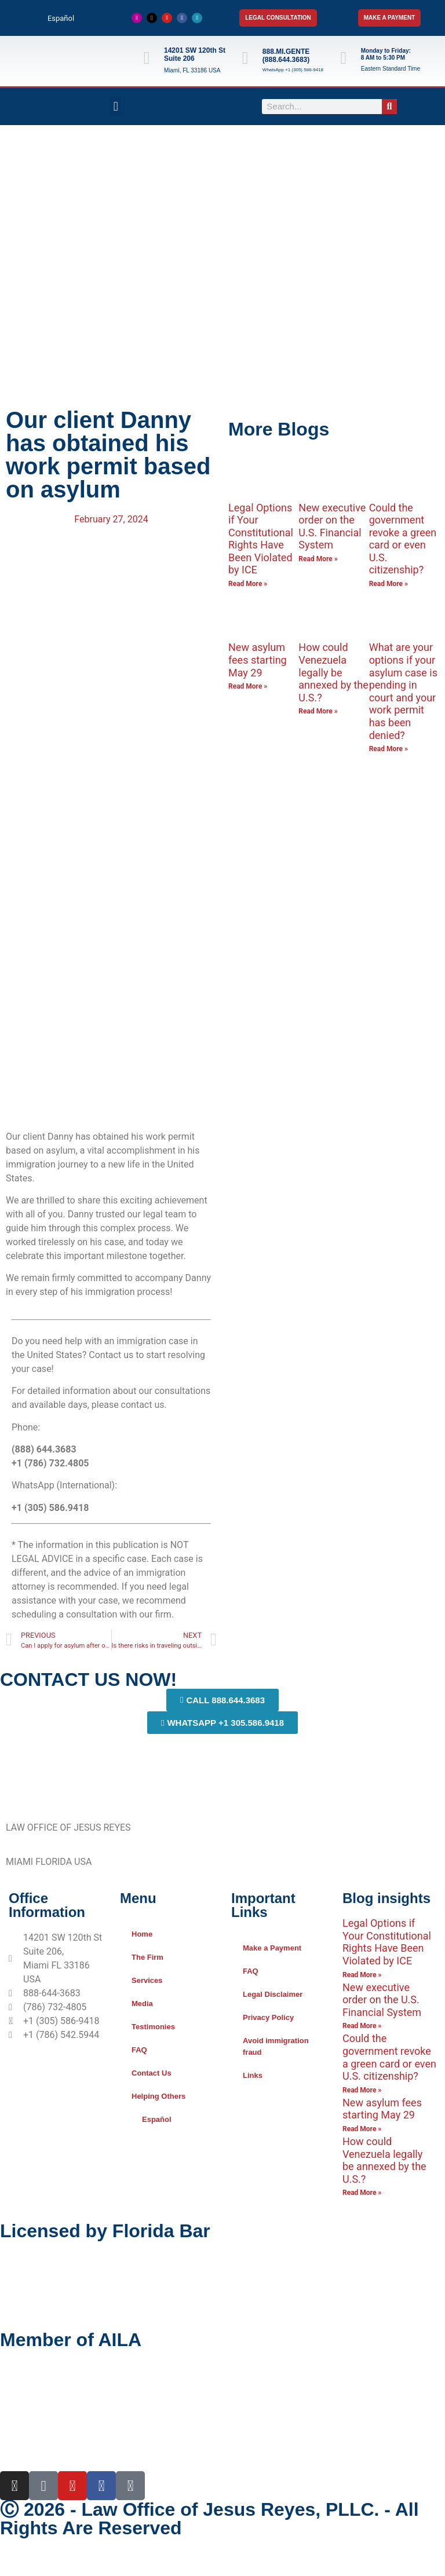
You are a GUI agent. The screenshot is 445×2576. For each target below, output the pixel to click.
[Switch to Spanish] (222, 2563)
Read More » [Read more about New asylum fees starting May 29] (247, 686)
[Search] (389, 106)
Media (142, 2003)
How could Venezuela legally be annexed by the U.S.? (333, 672)
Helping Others (158, 2096)
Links (252, 2075)
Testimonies (153, 2026)
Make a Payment (272, 1948)
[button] (115, 106)
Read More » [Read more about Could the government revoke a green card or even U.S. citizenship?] (388, 584)
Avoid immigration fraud (276, 2046)
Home (142, 1934)
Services (147, 1980)
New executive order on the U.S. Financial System (332, 526)
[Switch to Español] (55, 18)
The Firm (147, 1957)
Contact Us (152, 2073)
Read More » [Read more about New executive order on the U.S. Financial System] (317, 559)
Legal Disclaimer (272, 1994)
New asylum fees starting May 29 (257, 659)
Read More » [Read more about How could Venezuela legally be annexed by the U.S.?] (317, 711)
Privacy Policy (268, 2017)
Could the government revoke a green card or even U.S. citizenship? (403, 539)
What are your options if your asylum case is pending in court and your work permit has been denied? (403, 691)
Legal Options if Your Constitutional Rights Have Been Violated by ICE (260, 539)
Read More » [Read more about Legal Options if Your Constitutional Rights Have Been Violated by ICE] (247, 584)
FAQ (139, 2050)
